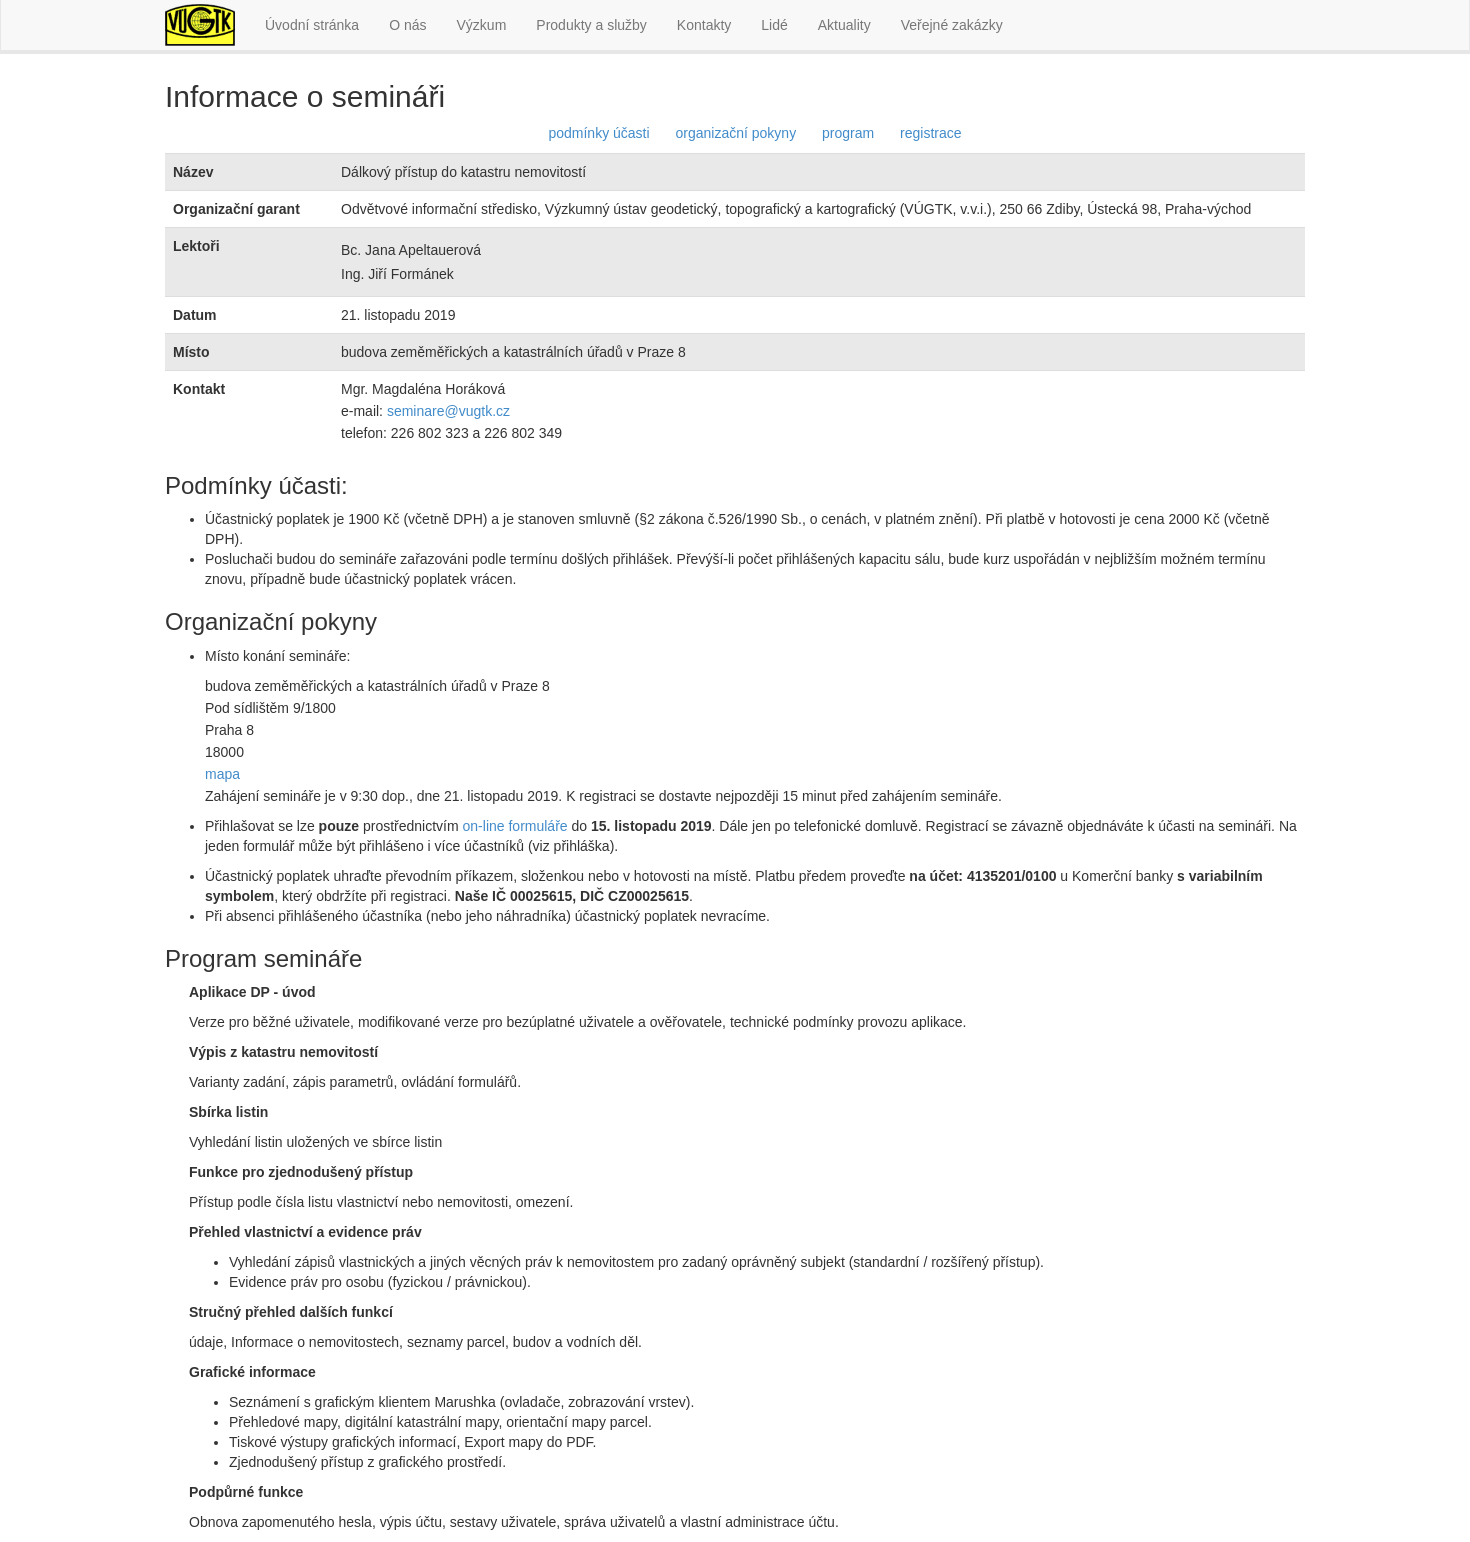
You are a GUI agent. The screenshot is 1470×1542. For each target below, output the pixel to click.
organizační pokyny (736, 133)
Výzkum (482, 25)
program (848, 133)
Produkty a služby (591, 25)
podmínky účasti (598, 133)
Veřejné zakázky (952, 25)
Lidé (774, 25)
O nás (407, 25)
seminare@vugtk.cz (448, 411)
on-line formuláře (515, 826)
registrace (930, 133)
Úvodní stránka (312, 25)
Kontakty (704, 25)
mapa (222, 774)
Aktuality (844, 25)
